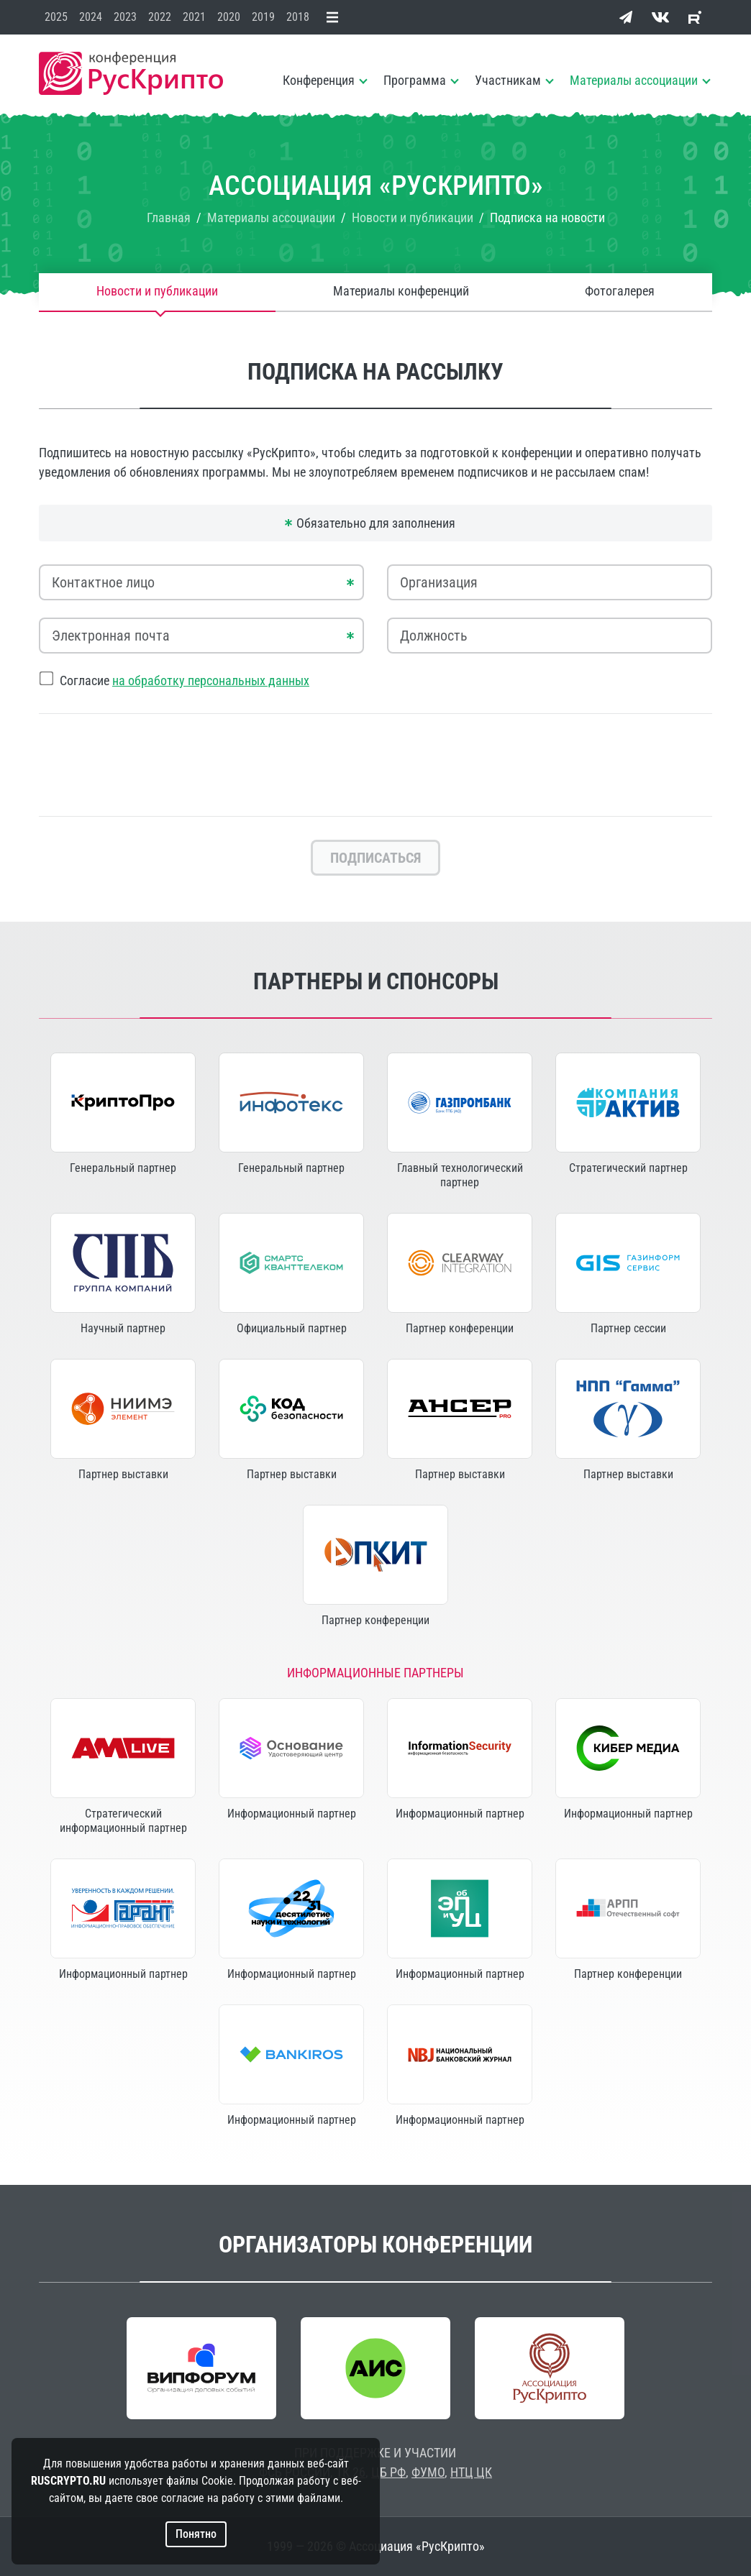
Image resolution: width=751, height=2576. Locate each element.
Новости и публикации (157, 291)
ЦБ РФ (388, 2472)
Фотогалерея (620, 291)
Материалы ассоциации (634, 80)
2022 (159, 17)
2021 (194, 17)
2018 (297, 17)
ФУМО (428, 2472)
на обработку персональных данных (210, 680)
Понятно (196, 2534)
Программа (414, 80)
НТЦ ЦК (471, 2472)
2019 (263, 17)
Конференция (319, 80)
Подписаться (375, 857)
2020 (228, 17)
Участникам (508, 80)
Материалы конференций (401, 291)
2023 (125, 17)
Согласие (184, 680)
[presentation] (375, 765)
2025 (56, 17)
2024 (90, 17)
